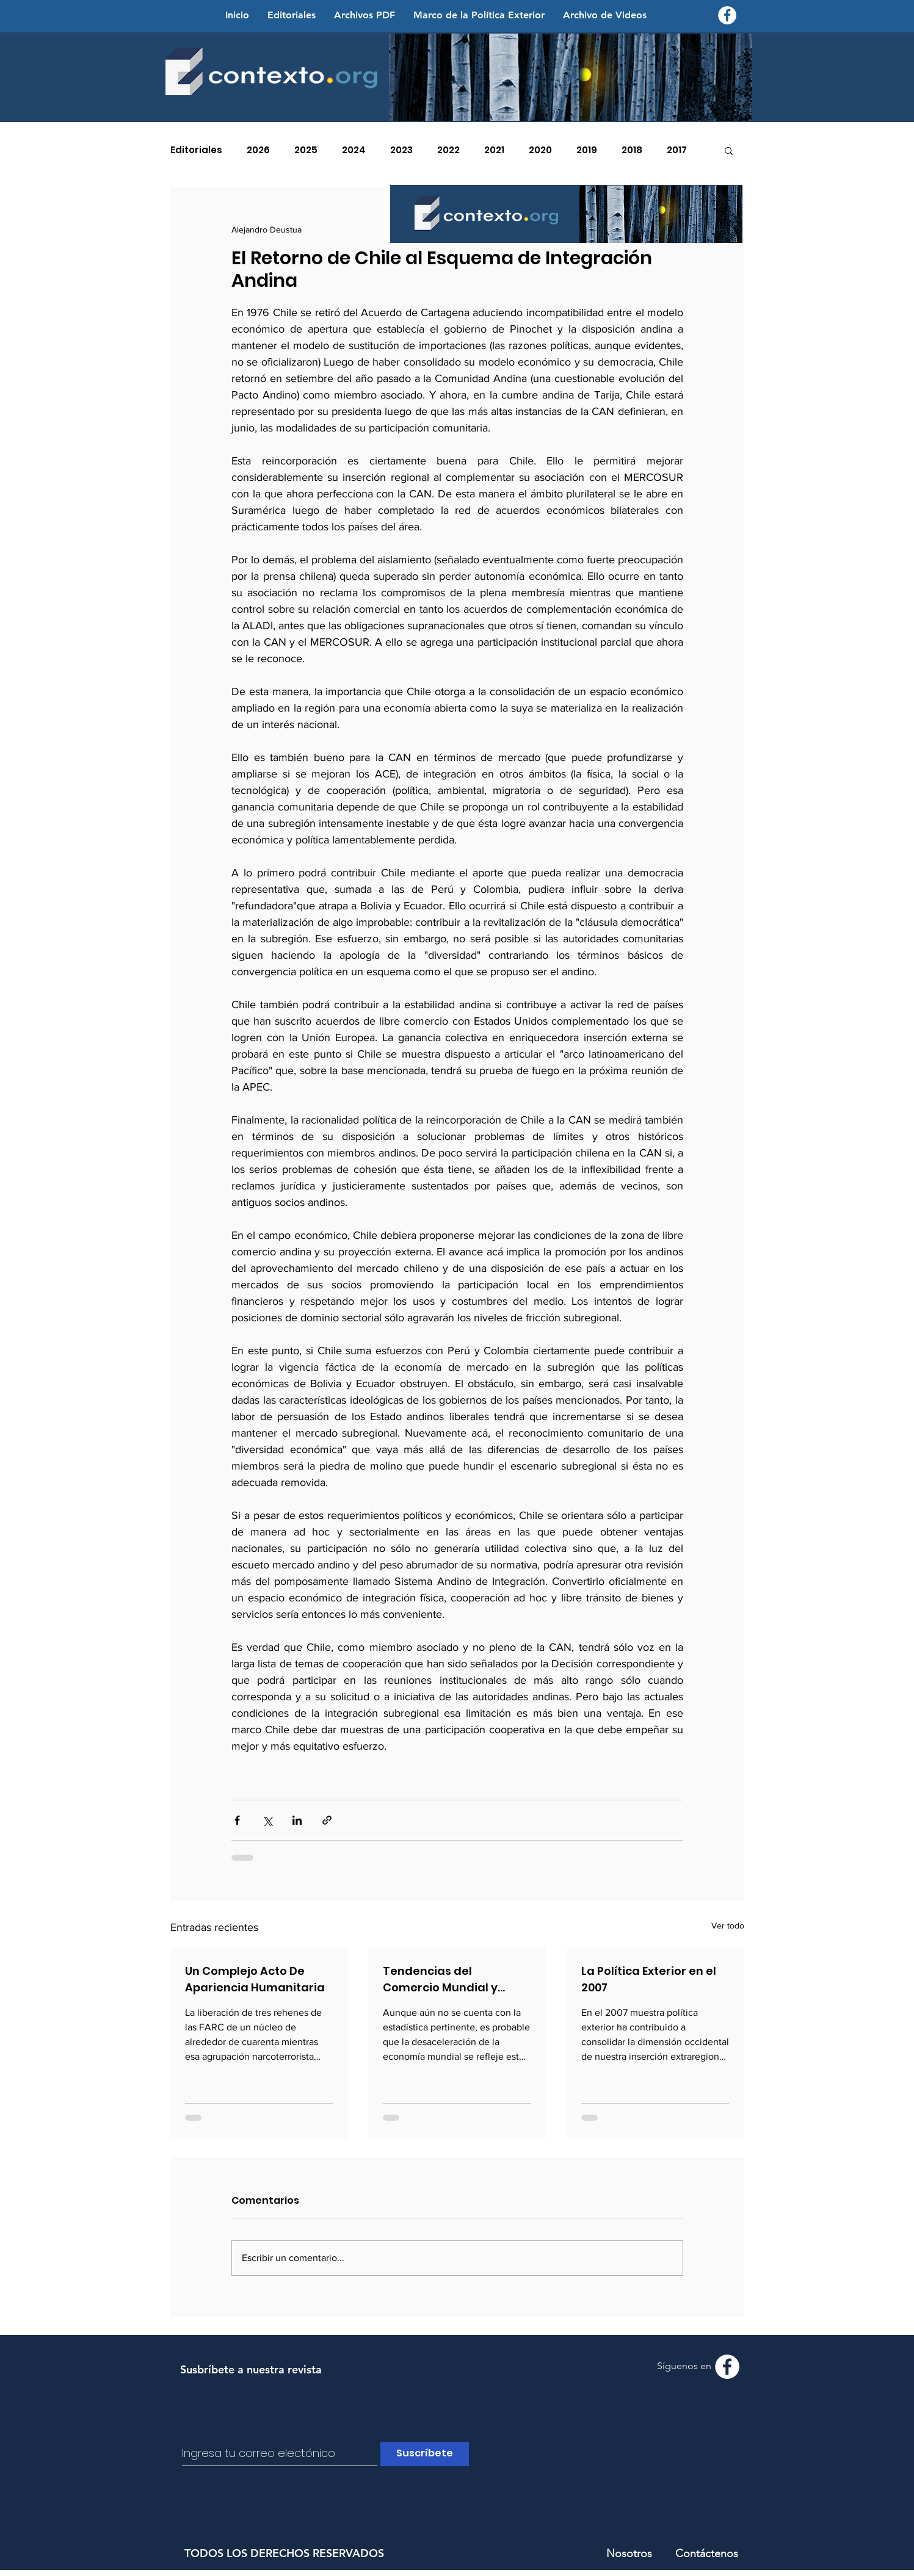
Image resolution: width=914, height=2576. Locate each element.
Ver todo (727, 1925)
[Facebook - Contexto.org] (727, 15)
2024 (354, 150)
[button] (728, 150)
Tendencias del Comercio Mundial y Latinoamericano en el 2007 (448, 1979)
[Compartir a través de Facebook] (237, 1820)
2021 (494, 150)
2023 (401, 150)
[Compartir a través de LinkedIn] (297, 1820)
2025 (305, 150)
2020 (540, 150)
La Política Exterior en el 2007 (648, 1979)
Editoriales (196, 150)
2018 (632, 150)
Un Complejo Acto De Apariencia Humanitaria (255, 1979)
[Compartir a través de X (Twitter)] (267, 1820)
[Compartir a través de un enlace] (327, 1820)
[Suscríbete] (424, 2454)
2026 (258, 150)
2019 (586, 150)
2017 (677, 150)
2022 (448, 150)
